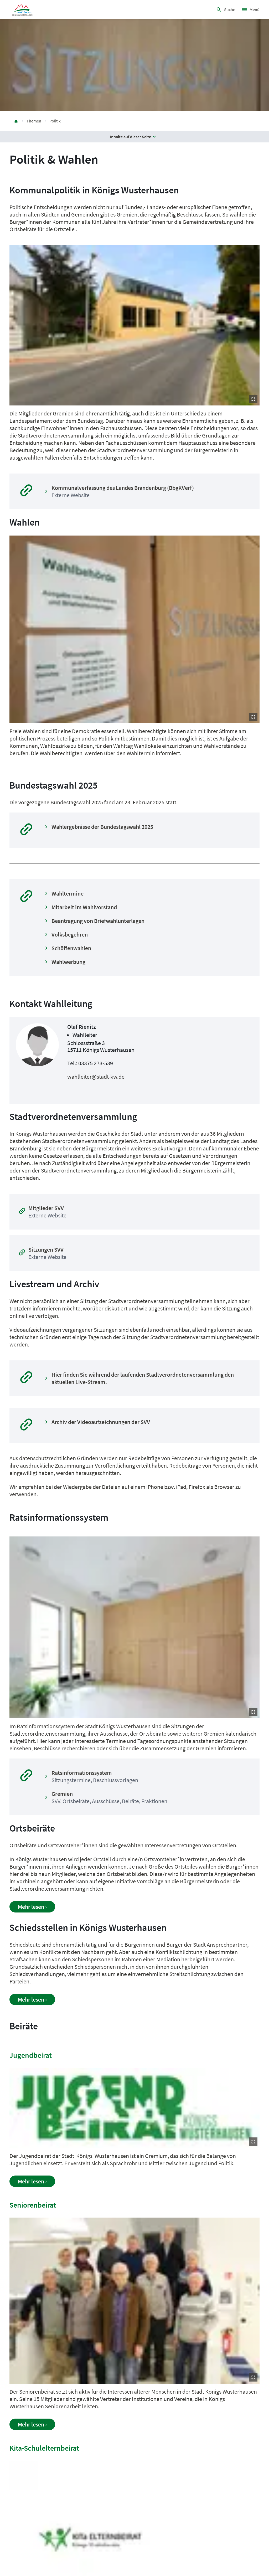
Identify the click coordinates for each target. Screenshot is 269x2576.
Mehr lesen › (32, 1906)
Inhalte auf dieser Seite (133, 136)
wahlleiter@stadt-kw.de (96, 1076)
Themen (34, 121)
